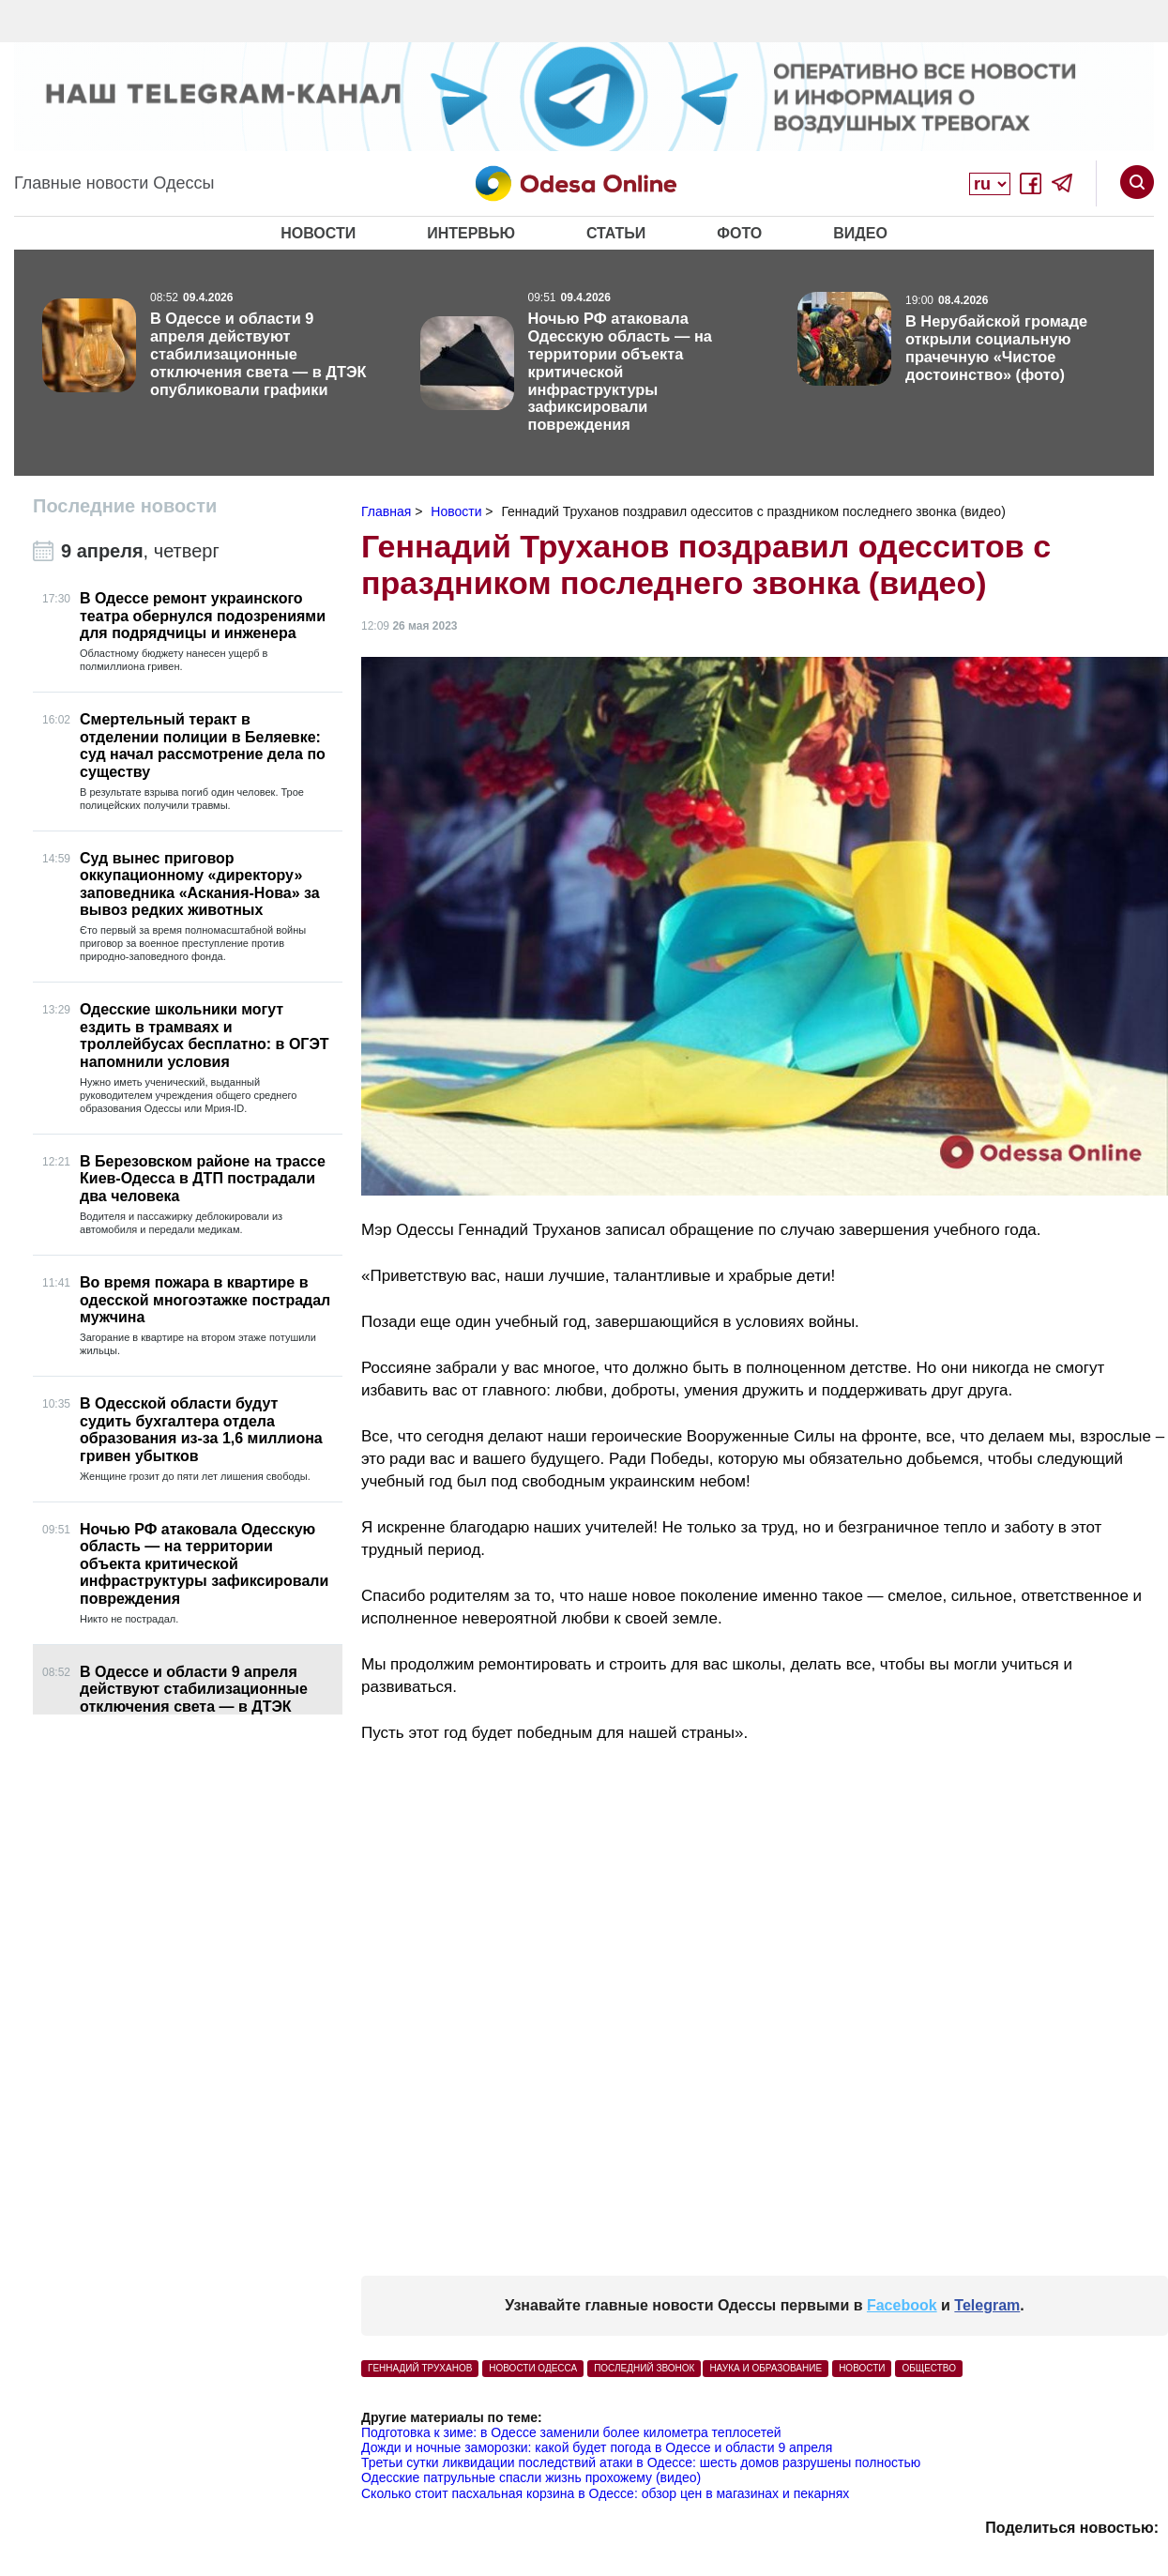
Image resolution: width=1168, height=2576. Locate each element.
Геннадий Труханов (420, 2368)
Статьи (615, 233)
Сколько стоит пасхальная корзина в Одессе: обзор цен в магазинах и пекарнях (605, 2493)
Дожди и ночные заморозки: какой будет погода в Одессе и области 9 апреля (596, 2447)
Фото (739, 233)
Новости (318, 233)
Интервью (471, 233)
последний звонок (644, 2368)
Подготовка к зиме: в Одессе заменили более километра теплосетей (571, 2432)
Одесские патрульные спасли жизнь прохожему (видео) (531, 2477)
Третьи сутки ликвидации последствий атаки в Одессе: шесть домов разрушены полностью (640, 2462)
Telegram (987, 2305)
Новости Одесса (533, 2368)
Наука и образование (765, 2368)
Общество (929, 2368)
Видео (860, 233)
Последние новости (125, 505)
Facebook (902, 2305)
